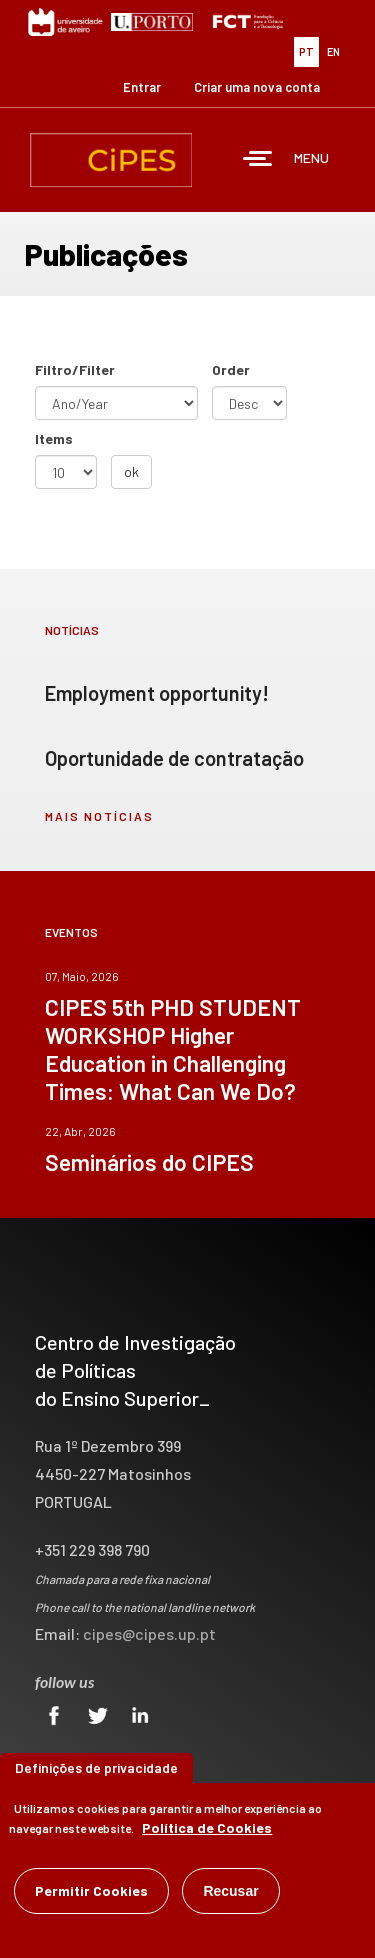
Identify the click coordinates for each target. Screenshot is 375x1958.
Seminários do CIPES (149, 1162)
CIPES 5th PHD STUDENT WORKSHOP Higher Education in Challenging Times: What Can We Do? (173, 1049)
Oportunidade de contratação (174, 758)
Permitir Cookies (91, 1894)
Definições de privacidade (96, 1771)
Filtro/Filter (75, 369)
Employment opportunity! (157, 693)
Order (231, 369)
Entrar (142, 87)
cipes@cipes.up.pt (149, 1633)
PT (306, 51)
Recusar (230, 1895)
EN (333, 51)
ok (131, 471)
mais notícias (99, 816)
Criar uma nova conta (257, 87)
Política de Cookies (207, 1831)
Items (54, 438)
